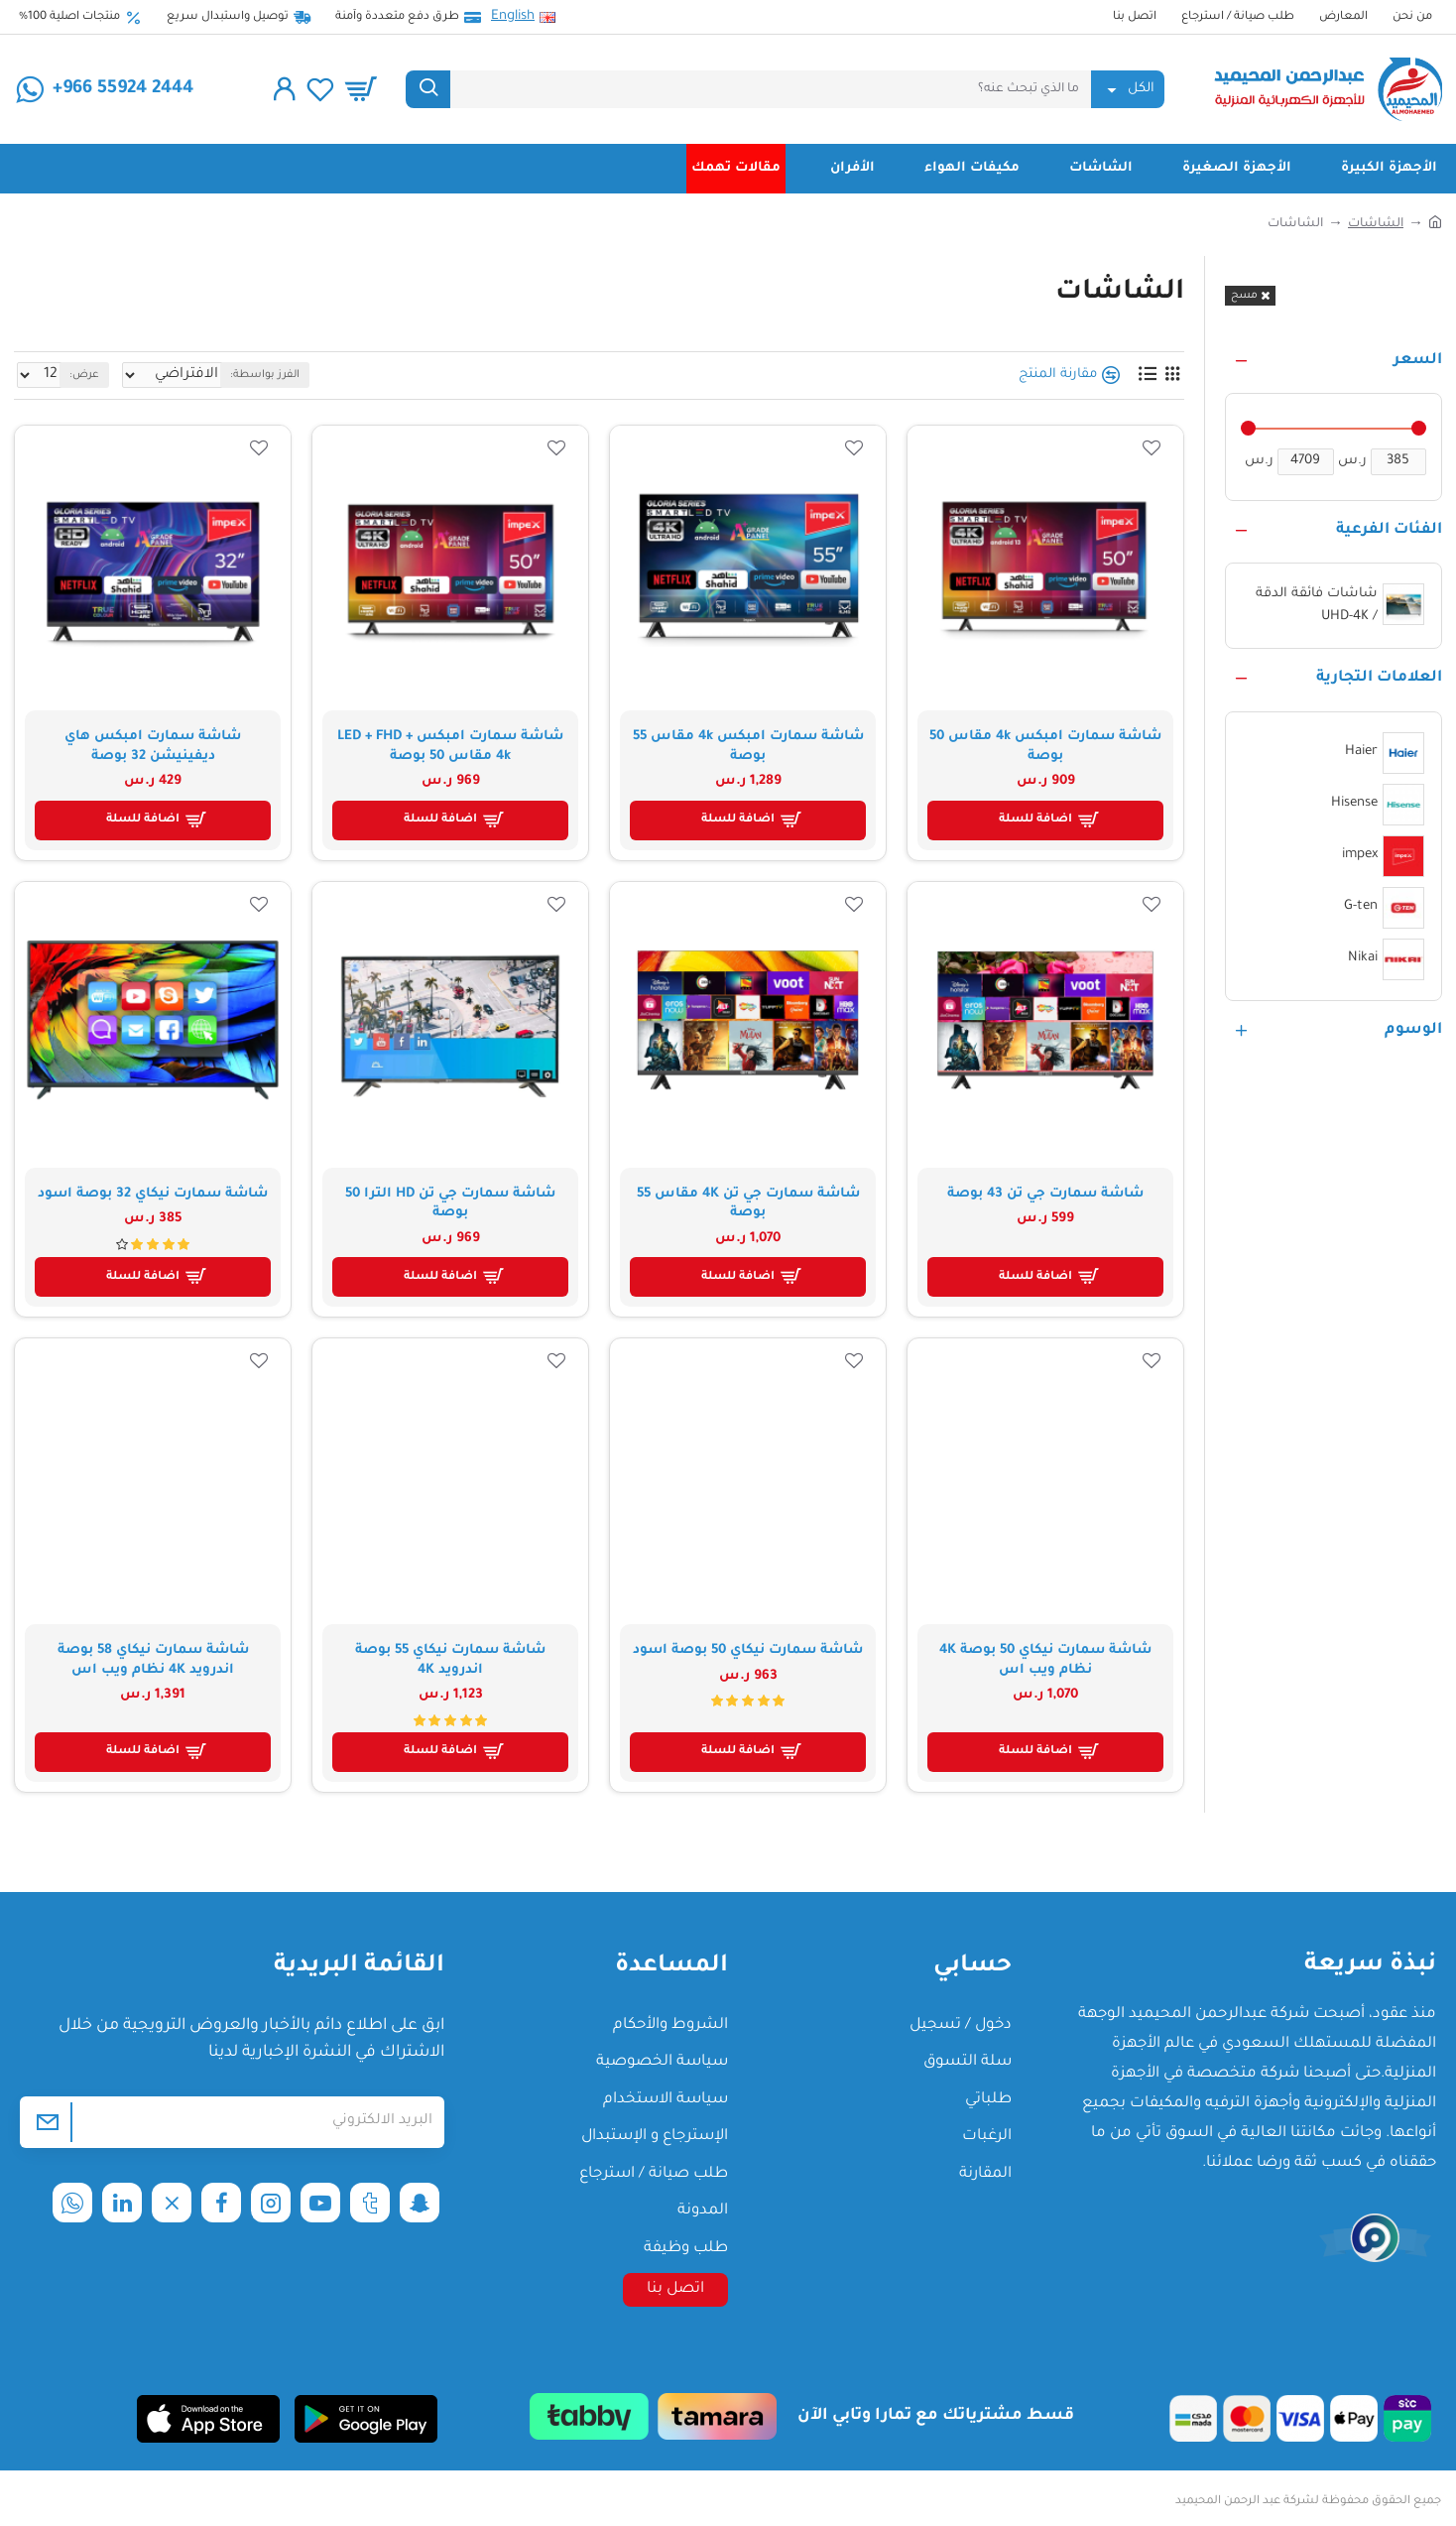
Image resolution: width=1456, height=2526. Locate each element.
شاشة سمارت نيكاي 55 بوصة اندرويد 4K (450, 1660)
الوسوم (1413, 1030)
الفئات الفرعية (1389, 530)
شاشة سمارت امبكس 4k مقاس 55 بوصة (748, 746)
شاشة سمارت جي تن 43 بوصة (1045, 1194)
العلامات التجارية (1379, 678)
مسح (1244, 296)
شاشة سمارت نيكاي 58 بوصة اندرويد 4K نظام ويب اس (153, 1660)
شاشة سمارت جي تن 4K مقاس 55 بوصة (748, 1204)
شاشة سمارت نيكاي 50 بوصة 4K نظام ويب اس (1045, 1660)
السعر (1418, 360)
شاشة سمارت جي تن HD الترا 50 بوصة (450, 1204)
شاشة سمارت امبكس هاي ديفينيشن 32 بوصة (152, 746)
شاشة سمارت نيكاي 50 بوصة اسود (748, 1650)
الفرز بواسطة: (338, 375)
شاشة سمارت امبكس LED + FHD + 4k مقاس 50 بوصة (450, 746)
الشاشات (1375, 224)
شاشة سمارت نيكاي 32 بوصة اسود (153, 1194)
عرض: (79, 375)
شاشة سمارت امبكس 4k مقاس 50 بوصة (1045, 746)
